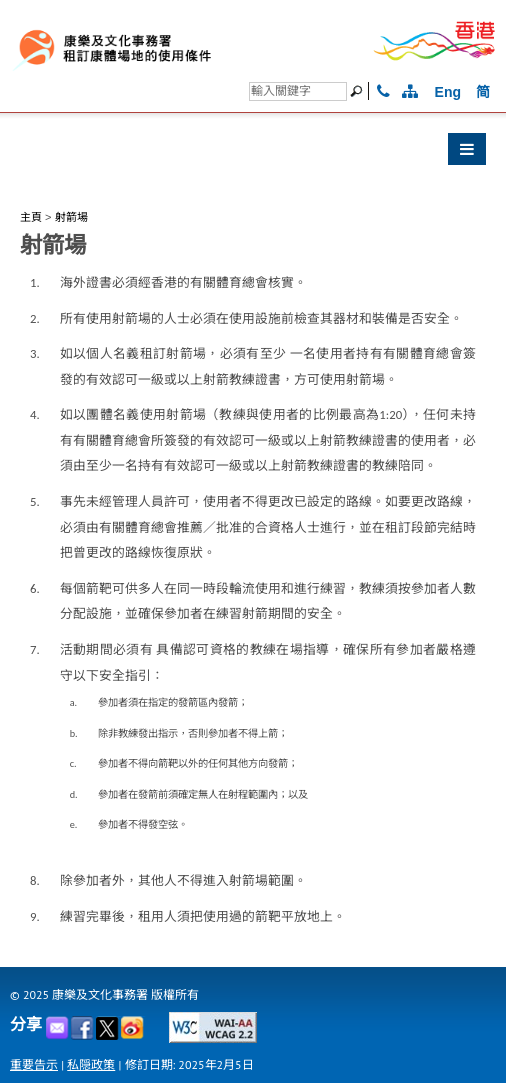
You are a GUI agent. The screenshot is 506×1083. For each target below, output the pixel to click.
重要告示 (34, 1064)
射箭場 (71, 217)
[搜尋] (298, 91)
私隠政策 (91, 1064)
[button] (253, 154)
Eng (448, 92)
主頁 (31, 217)
